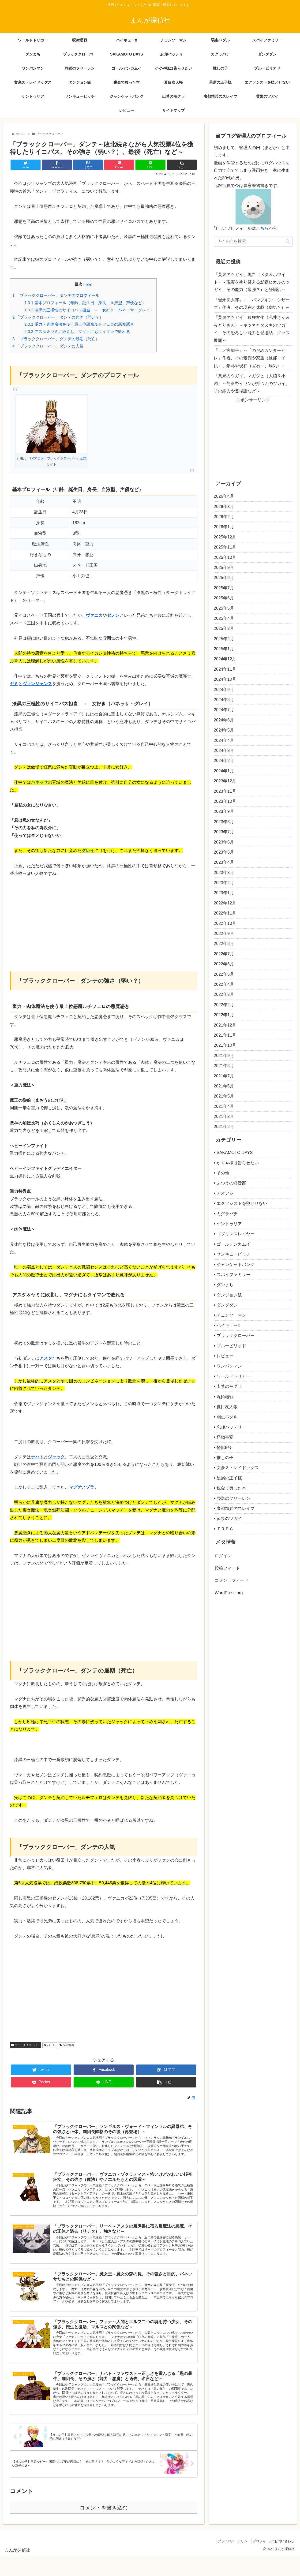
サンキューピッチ (233, 1254)
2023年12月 (225, 781)
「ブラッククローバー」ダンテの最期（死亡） (55, 339)
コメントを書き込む (104, 2528)
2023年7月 (224, 831)
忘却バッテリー (231, 1427)
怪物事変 (225, 1437)
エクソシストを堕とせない (242, 1203)
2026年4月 (224, 496)
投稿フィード (227, 1568)
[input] (253, 241)
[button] (288, 241)
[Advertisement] (103, 917)
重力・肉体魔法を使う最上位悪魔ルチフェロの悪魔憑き (79, 324)
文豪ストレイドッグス (238, 1467)
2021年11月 (225, 1035)
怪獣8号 (224, 1447)
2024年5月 (224, 730)
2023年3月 (224, 872)
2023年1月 (224, 892)
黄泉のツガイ (229, 1518)
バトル (49, 2045)
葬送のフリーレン (233, 1498)
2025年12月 (225, 537)
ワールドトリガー (233, 1376)
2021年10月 (225, 1045)
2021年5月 (224, 1096)
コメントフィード (231, 1580)
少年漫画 (67, 2045)
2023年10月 (225, 801)
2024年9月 (224, 689)
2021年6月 (224, 1086)
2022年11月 (225, 913)
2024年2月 (224, 760)
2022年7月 (224, 954)
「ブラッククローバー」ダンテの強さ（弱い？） (57, 317)
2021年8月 (224, 1065)
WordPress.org (229, 1592)
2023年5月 (224, 852)
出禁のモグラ (229, 1386)
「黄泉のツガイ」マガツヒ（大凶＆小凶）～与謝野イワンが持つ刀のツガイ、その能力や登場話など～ (252, 383)
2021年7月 (224, 1076)
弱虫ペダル (227, 1417)
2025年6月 (224, 598)
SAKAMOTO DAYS (235, 1152)
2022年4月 (224, 984)
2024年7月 (224, 709)
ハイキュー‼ (228, 1325)
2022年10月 (225, 923)
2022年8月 (224, 943)
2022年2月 (224, 1004)
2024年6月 (224, 720)
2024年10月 (225, 679)
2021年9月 (224, 1055)
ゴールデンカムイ (233, 1244)
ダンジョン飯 (229, 1295)
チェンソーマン (231, 1315)
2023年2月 (224, 882)
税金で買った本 (231, 1488)
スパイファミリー (233, 1274)
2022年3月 (224, 994)
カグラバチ (227, 1213)
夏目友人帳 (227, 1406)
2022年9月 (224, 933)
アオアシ (225, 1193)
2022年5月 (224, 974)
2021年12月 (225, 1025)
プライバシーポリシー (227, 2561)
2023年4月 (224, 862)
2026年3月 (224, 506)
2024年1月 (224, 771)
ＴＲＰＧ (225, 1529)
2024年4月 (224, 740)
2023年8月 (224, 821)
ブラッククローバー (25, 2045)
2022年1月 (224, 1014)
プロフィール (258, 2561)
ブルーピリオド (231, 1346)
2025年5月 (224, 608)
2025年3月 (224, 628)
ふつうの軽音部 (231, 1183)
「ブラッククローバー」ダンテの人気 (47, 346)
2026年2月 (224, 516)
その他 (223, 1173)
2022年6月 (224, 964)
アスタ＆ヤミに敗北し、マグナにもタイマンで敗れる (77, 331)
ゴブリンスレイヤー (236, 1234)
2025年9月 (224, 567)
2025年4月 (224, 618)
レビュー (225, 1356)
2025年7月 (224, 588)
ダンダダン (227, 1305)
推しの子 (225, 1457)
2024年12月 (225, 659)
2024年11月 (225, 669)
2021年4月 (224, 1106)
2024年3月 (224, 750)
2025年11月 (225, 547)
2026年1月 (224, 526)
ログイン (223, 1555)
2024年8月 (224, 699)
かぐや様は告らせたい (238, 1163)
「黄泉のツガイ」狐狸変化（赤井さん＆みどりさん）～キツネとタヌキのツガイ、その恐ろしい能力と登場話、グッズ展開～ (252, 329)
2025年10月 (225, 557)
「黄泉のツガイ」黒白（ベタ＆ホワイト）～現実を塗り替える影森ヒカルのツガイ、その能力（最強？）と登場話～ (252, 282)
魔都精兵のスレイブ (236, 1508)
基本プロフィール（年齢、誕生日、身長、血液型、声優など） (85, 303)
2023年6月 (224, 842)
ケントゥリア (229, 1223)
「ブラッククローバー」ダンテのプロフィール (55, 295)
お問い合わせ (283, 2561)
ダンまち (225, 1284)
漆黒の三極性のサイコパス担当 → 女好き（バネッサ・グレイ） (89, 310)
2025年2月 (224, 638)
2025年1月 (224, 648)
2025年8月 (224, 577)
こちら (262, 228)
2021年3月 (224, 1116)
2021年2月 (224, 1126)
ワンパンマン (229, 1366)
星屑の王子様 (229, 1478)
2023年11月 (225, 791)
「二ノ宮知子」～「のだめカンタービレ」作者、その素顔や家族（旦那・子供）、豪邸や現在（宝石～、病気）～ (249, 358)
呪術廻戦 (225, 1396)
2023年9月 (224, 811)
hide (87, 284)
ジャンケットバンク (236, 1264)
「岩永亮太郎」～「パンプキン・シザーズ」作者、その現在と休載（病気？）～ (252, 304)
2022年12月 (225, 903)
